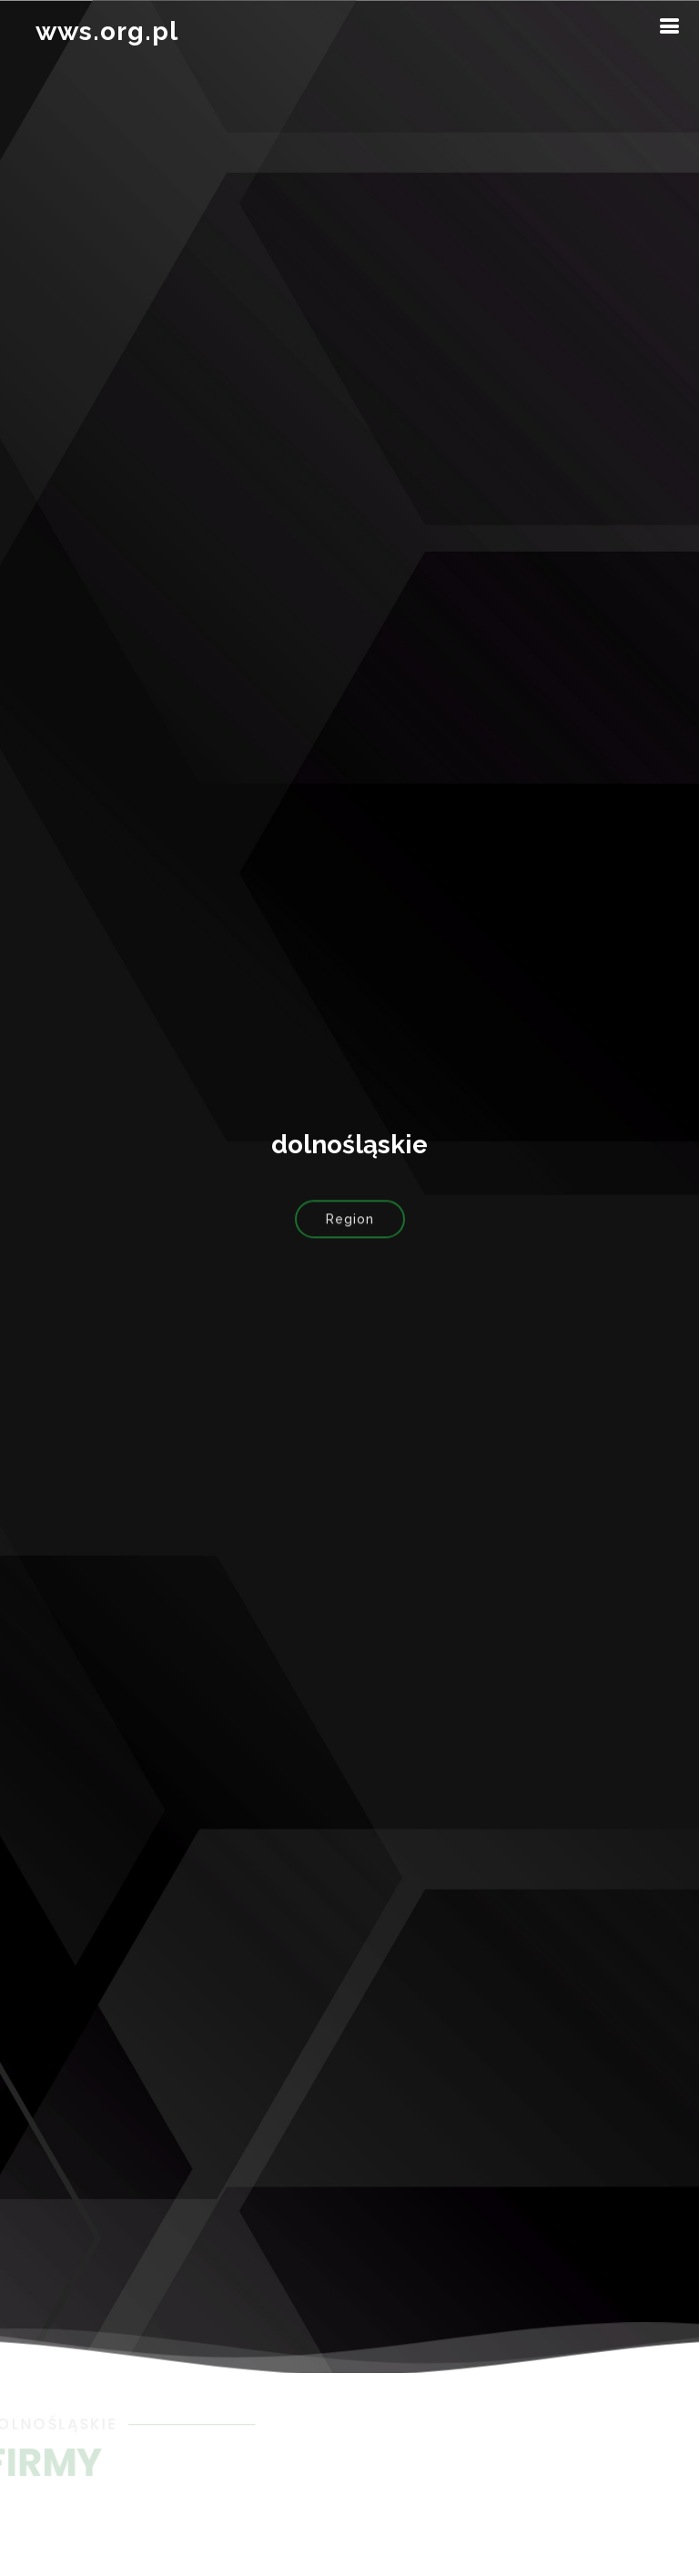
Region (350, 1223)
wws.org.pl (106, 31)
